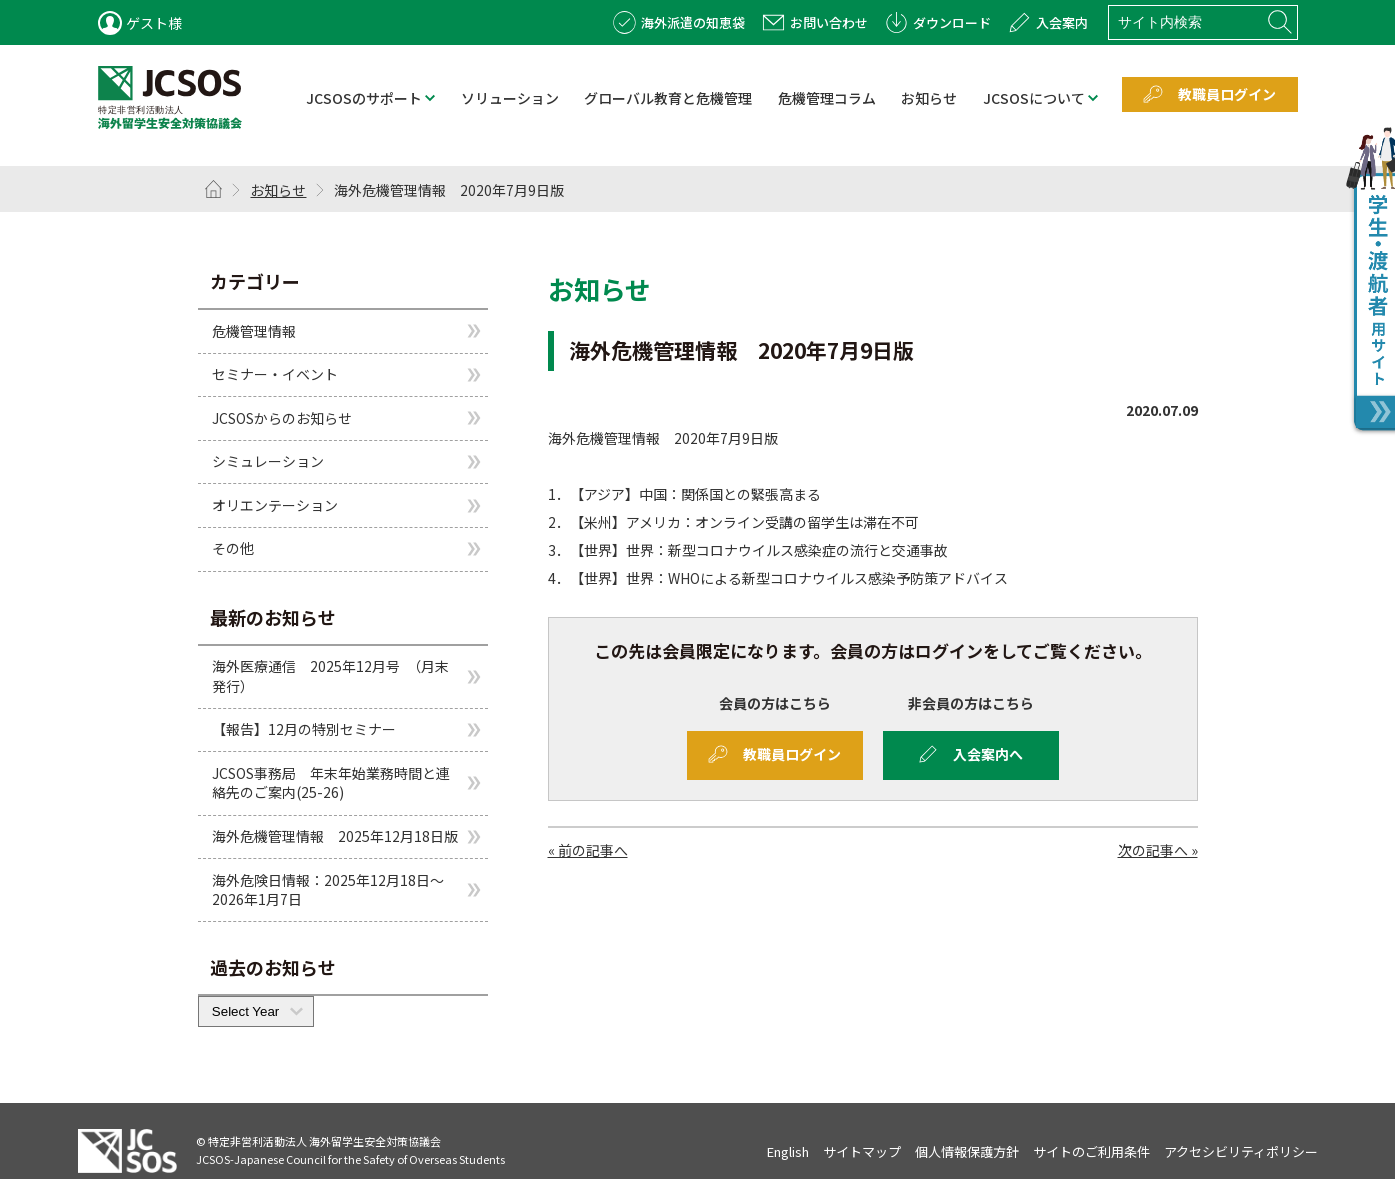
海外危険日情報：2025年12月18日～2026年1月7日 (328, 890)
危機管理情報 (254, 330)
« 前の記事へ (588, 850)
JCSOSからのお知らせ (282, 418)
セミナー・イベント (275, 374)
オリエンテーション (275, 505)
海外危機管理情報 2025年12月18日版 (335, 836)
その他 (233, 548)
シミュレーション (268, 461)
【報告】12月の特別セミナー (304, 729)
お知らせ (278, 190)
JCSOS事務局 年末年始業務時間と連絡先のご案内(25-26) (331, 783)
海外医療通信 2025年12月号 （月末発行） (330, 676)
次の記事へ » (1158, 850)
